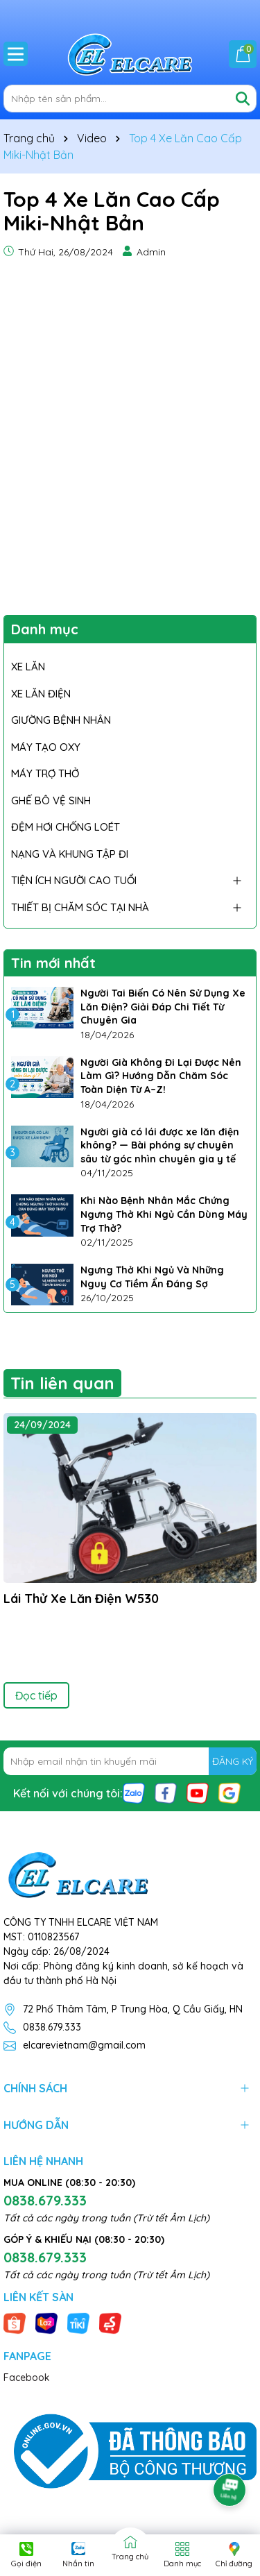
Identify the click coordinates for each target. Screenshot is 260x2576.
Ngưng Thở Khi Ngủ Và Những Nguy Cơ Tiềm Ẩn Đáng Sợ (152, 1277)
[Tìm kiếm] (242, 98)
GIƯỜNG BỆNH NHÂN (61, 720)
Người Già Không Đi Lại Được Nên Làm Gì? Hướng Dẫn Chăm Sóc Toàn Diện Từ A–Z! (160, 1076)
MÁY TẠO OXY (45, 747)
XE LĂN (28, 666)
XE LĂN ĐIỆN (41, 693)
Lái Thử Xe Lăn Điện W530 (81, 1599)
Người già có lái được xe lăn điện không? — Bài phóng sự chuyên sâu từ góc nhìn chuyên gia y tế (159, 1145)
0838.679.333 (52, 2027)
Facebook (26, 2377)
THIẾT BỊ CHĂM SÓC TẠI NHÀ (80, 907)
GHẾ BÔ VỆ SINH (51, 800)
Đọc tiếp (36, 1695)
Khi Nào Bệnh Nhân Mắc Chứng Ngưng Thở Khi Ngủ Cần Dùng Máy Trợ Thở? (164, 1214)
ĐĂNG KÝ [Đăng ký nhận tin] (232, 1761)
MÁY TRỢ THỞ (45, 773)
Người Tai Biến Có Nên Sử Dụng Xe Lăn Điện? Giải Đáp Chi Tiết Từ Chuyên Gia (162, 1006)
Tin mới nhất (53, 963)
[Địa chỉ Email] (130, 1761)
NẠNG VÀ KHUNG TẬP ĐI (69, 854)
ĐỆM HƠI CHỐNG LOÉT (65, 826)
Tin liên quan (62, 1383)
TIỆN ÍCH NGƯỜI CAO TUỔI (74, 880)
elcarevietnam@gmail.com (84, 2045)
